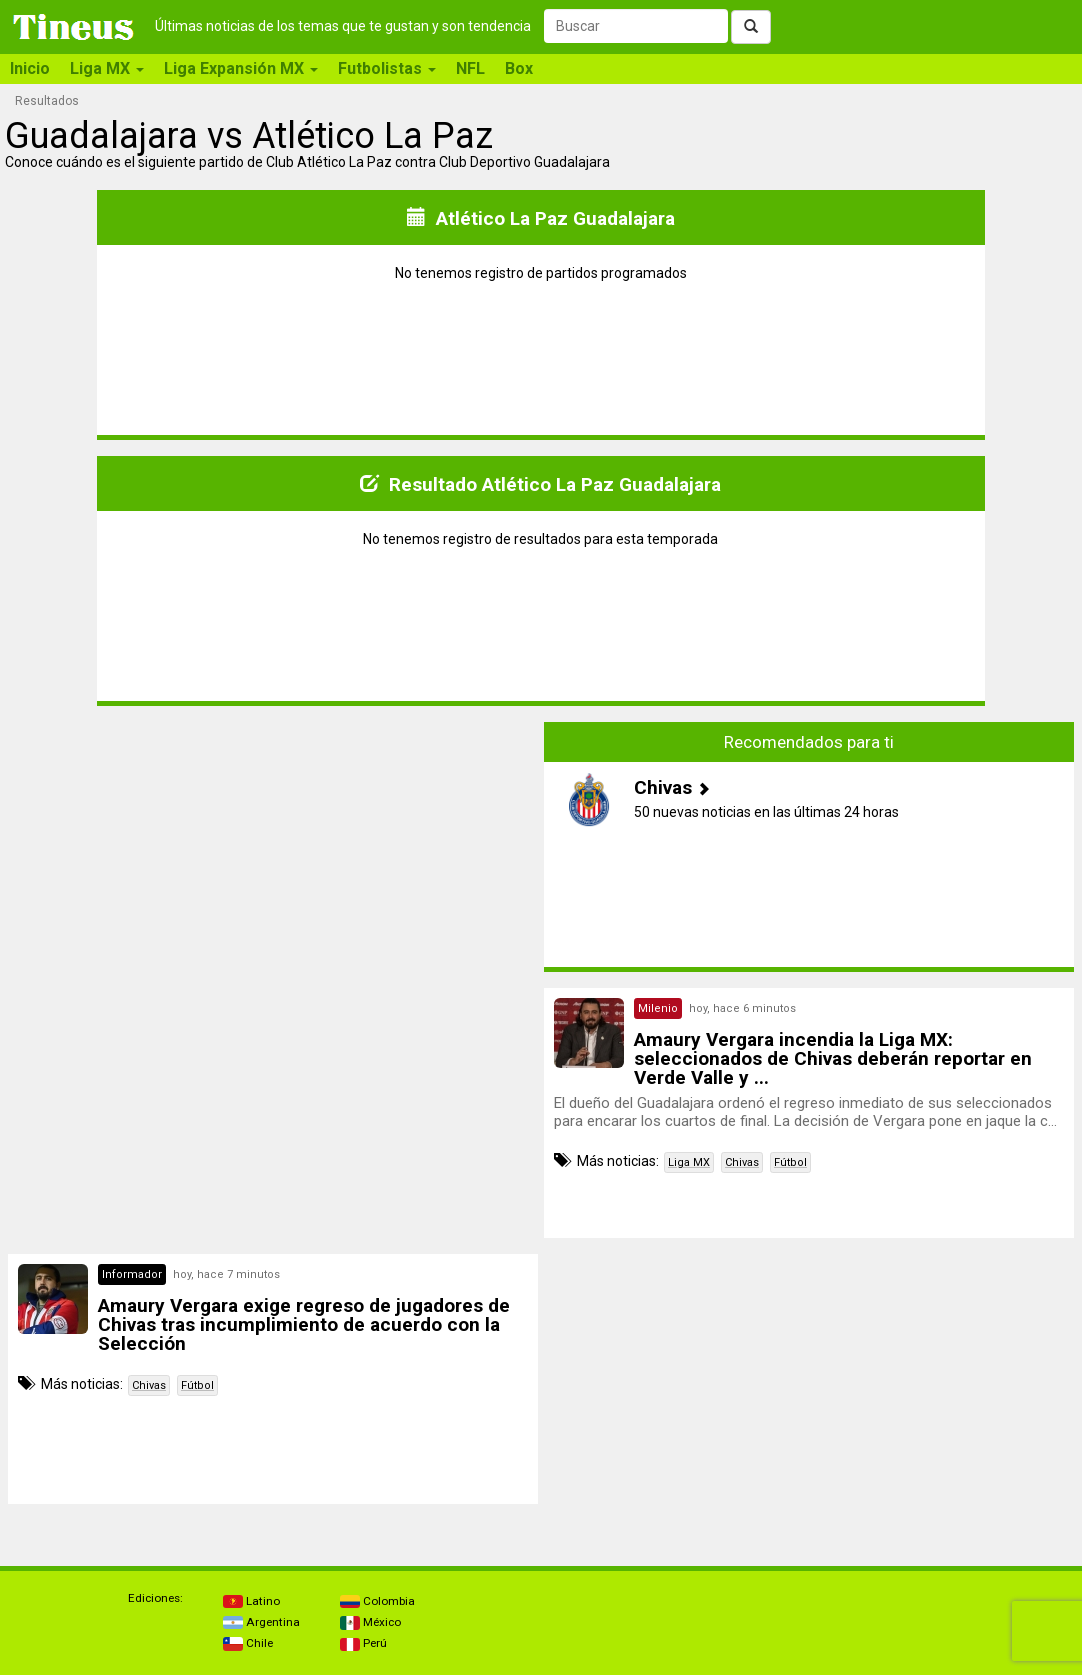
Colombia (377, 1601)
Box (519, 68)
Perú (363, 1643)
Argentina (261, 1622)
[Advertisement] (273, 862)
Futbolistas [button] (387, 68)
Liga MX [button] (107, 68)
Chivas (742, 1162)
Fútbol (790, 1162)
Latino (251, 1601)
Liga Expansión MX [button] (241, 68)
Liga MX (689, 1162)
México (370, 1622)
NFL (470, 68)
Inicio (30, 68)
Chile (248, 1643)
